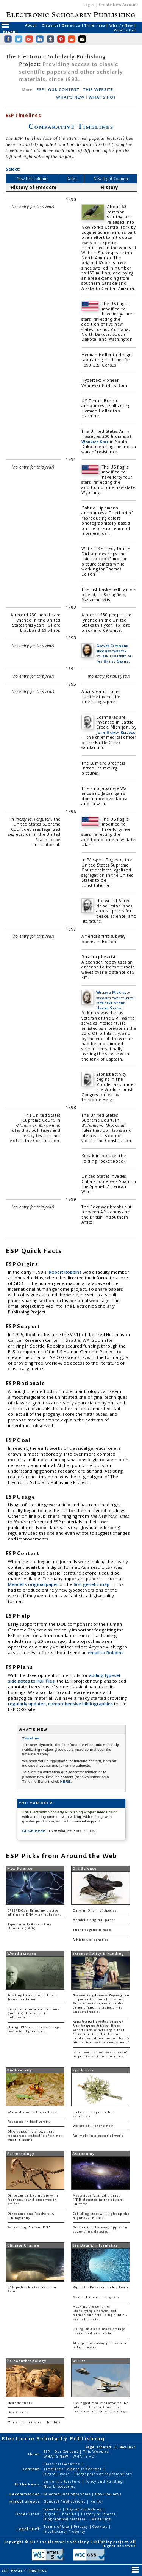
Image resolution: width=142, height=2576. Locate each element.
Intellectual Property (64, 2531)
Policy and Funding (104, 2481)
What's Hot (125, 30)
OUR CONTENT (63, 90)
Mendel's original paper (33, 1584)
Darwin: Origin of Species (95, 1910)
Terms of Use (57, 2526)
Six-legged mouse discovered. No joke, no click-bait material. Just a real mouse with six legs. (101, 2407)
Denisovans (18, 2412)
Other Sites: (28, 2514)
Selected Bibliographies (68, 2493)
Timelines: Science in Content (73, 2468)
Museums (101, 2518)
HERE (65, 1781)
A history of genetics (90, 1939)
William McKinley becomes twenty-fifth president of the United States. (115, 1000)
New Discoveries (60, 2486)
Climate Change (23, 2245)
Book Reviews (108, 2493)
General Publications (65, 2501)
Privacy (81, 2526)
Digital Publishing (84, 2509)
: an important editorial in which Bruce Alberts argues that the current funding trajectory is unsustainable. (101, 2003)
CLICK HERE (34, 1831)
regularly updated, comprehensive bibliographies (60, 1703)
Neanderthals (20, 2403)
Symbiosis (83, 2070)
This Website (96, 2451)
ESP (40, 90)
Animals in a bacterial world (98, 2135)
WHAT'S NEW (70, 97)
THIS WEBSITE (98, 90)
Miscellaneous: (25, 2501)
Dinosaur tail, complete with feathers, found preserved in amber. (33, 2200)
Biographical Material (66, 2518)
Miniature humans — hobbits (34, 2422)
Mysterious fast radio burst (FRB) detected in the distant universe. (98, 2200)
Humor (97, 2501)
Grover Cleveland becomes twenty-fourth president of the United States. (113, 653)
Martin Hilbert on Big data (96, 2297)
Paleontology (20, 2154)
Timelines (95, 25)
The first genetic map (92, 1930)
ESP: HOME (12, 2570)
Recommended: (25, 2493)
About (31, 25)
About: (34, 2454)
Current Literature (63, 2481)
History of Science (99, 2514)
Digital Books (57, 2473)
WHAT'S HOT (102, 97)
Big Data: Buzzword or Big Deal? (100, 2287)
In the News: (28, 2484)
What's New (121, 25)
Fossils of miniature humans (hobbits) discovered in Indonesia (33, 2013)
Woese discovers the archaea (32, 2112)
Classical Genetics (61, 25)
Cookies (100, 2526)
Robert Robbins (66, 1272)
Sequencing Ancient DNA (29, 2227)
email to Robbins (105, 1652)
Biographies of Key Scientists (103, 2473)
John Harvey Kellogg (115, 732)
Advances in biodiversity (29, 2121)
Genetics (53, 2509)
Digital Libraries (61, 2514)
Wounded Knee (94, 441)
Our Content (67, 2451)
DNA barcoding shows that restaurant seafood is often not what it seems (35, 2136)
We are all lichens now (93, 2126)
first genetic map (92, 1584)
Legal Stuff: (29, 2528)
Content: (32, 2468)
